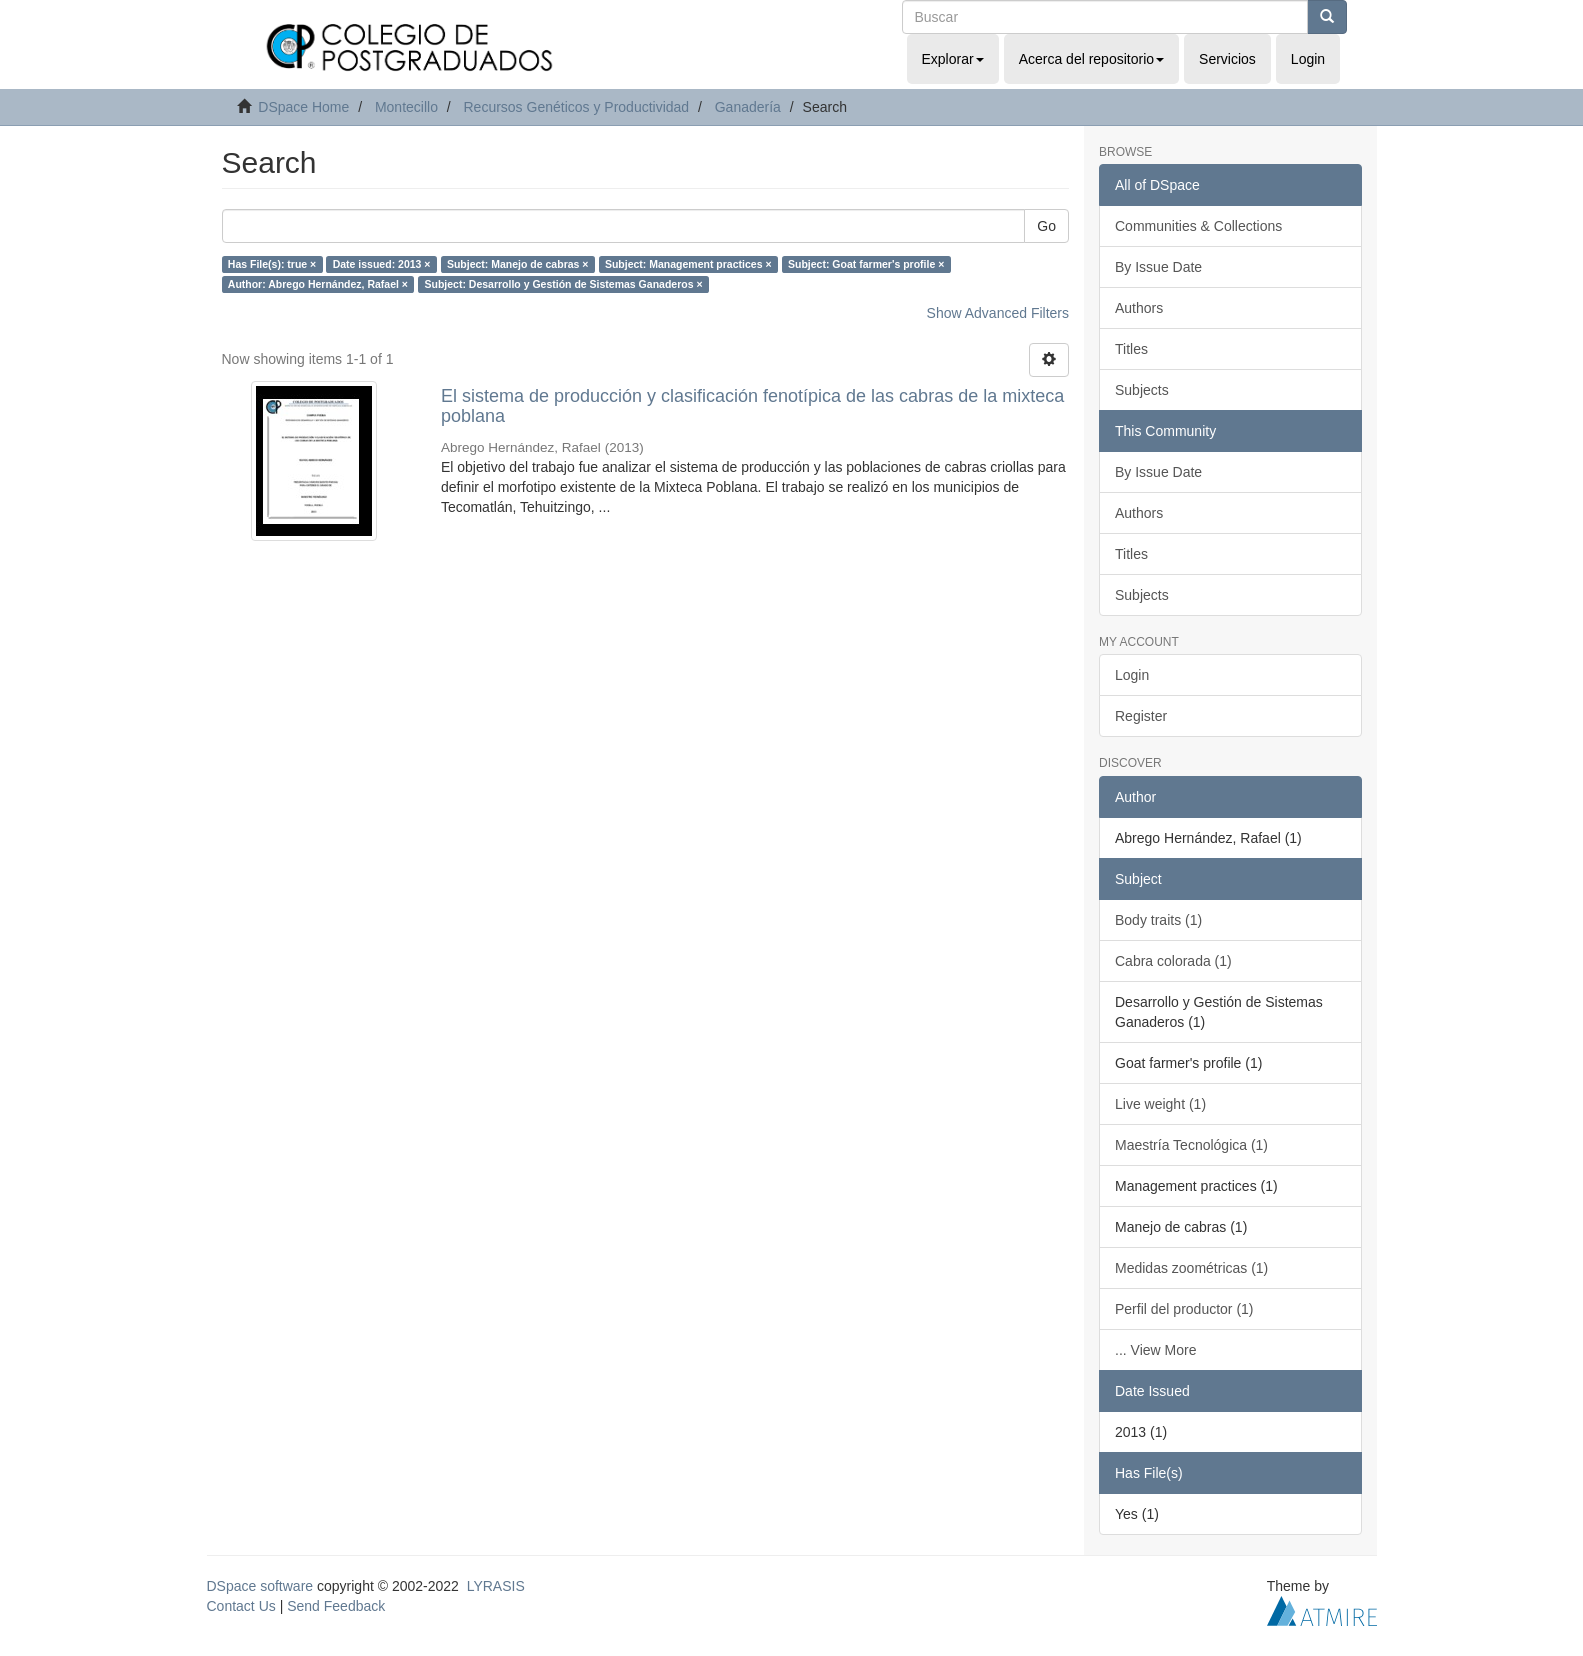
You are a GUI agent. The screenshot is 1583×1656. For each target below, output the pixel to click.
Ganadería (748, 107)
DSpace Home (303, 107)
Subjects (1142, 390)
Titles (1131, 349)
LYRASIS (496, 1586)
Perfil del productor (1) (1184, 1309)
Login (1132, 675)
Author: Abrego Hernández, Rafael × (318, 284)
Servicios (1227, 59)
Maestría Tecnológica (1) (1191, 1145)
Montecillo (406, 107)
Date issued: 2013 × (382, 264)
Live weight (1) (1160, 1104)
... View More (1155, 1350)
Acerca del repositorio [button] (1091, 59)
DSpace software (260, 1586)
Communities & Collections (1198, 226)
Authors (1139, 308)
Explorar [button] (953, 59)
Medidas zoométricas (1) (1191, 1268)
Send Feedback (336, 1606)
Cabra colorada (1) (1173, 961)
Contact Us (241, 1606)
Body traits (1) (1158, 920)
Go (1046, 226)
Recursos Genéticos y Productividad (576, 107)
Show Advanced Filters (998, 313)
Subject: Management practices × (688, 264)
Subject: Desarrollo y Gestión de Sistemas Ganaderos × (563, 284)
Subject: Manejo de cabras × (518, 264)
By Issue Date (1158, 267)
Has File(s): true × (272, 264)
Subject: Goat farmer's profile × (866, 264)
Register (1141, 716)
